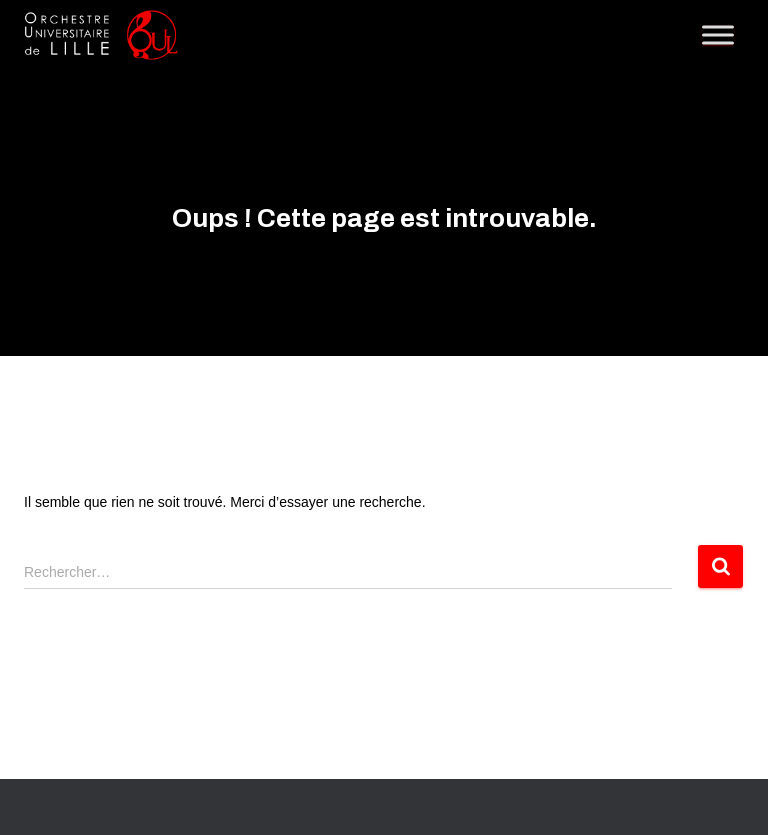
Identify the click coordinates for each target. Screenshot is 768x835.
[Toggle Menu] (718, 34)
